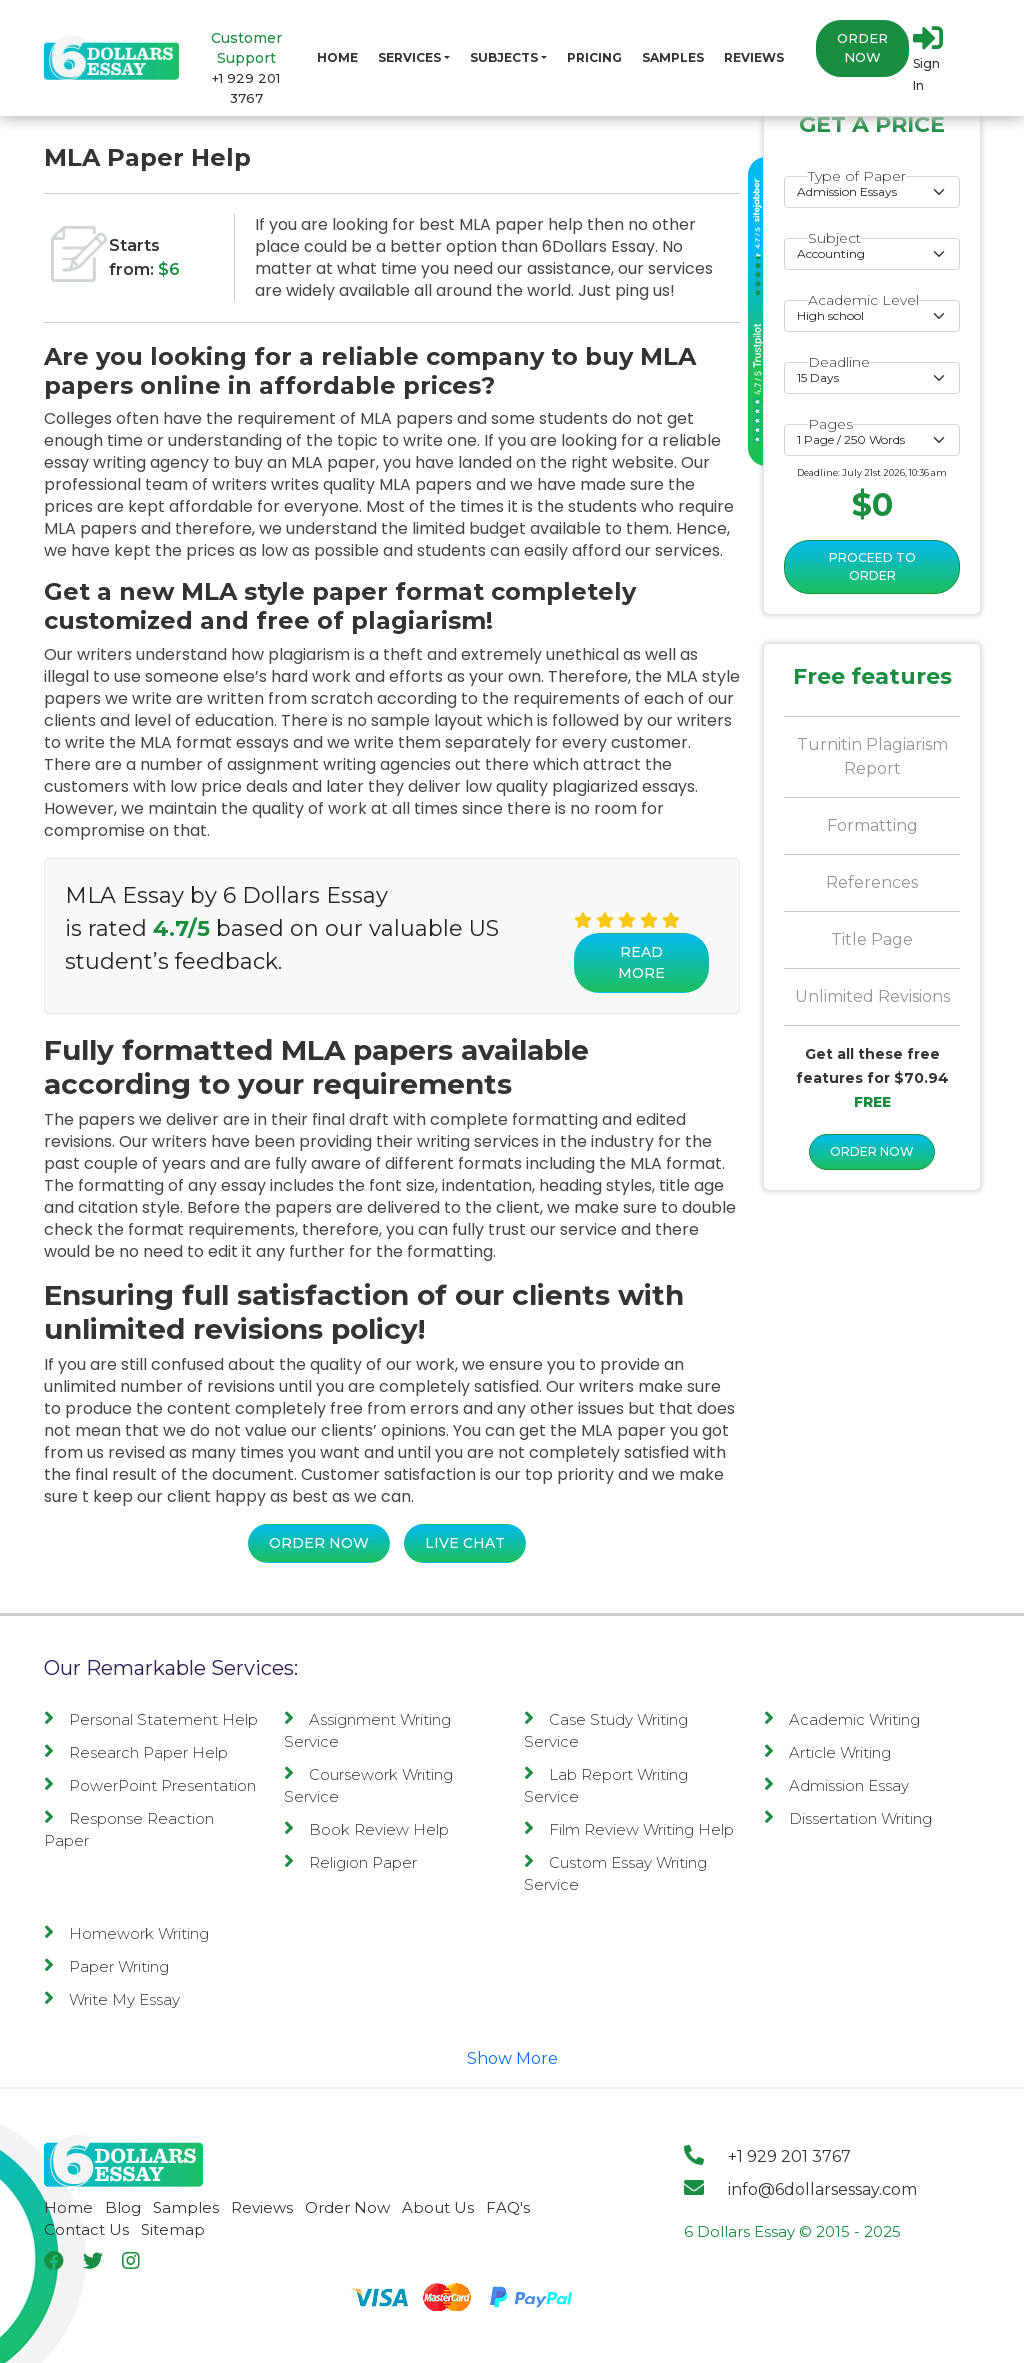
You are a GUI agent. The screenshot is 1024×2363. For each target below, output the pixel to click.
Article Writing (827, 1752)
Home (337, 57)
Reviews (754, 57)
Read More (641, 962)
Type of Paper (857, 176)
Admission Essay (836, 1785)
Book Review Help (366, 1829)
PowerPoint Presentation (150, 1785)
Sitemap (173, 2229)
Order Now (862, 48)
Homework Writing (126, 1933)
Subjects (504, 57)
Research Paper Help (136, 1752)
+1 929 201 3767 (767, 2156)
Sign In (928, 58)
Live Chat (465, 1543)
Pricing (594, 57)
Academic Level (863, 300)
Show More (512, 2058)
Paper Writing (106, 1966)
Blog (123, 2207)
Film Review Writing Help (629, 1829)
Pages (830, 424)
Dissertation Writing (848, 1818)
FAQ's (508, 2207)
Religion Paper (350, 1862)
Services (409, 57)
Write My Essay (112, 1999)
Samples (673, 57)
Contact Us (86, 2229)
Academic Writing (842, 1719)
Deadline (839, 362)
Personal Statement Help (151, 1719)
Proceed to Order (872, 566)
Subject (834, 238)
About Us (438, 2207)
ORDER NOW (872, 1151)
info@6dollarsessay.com (800, 2189)
